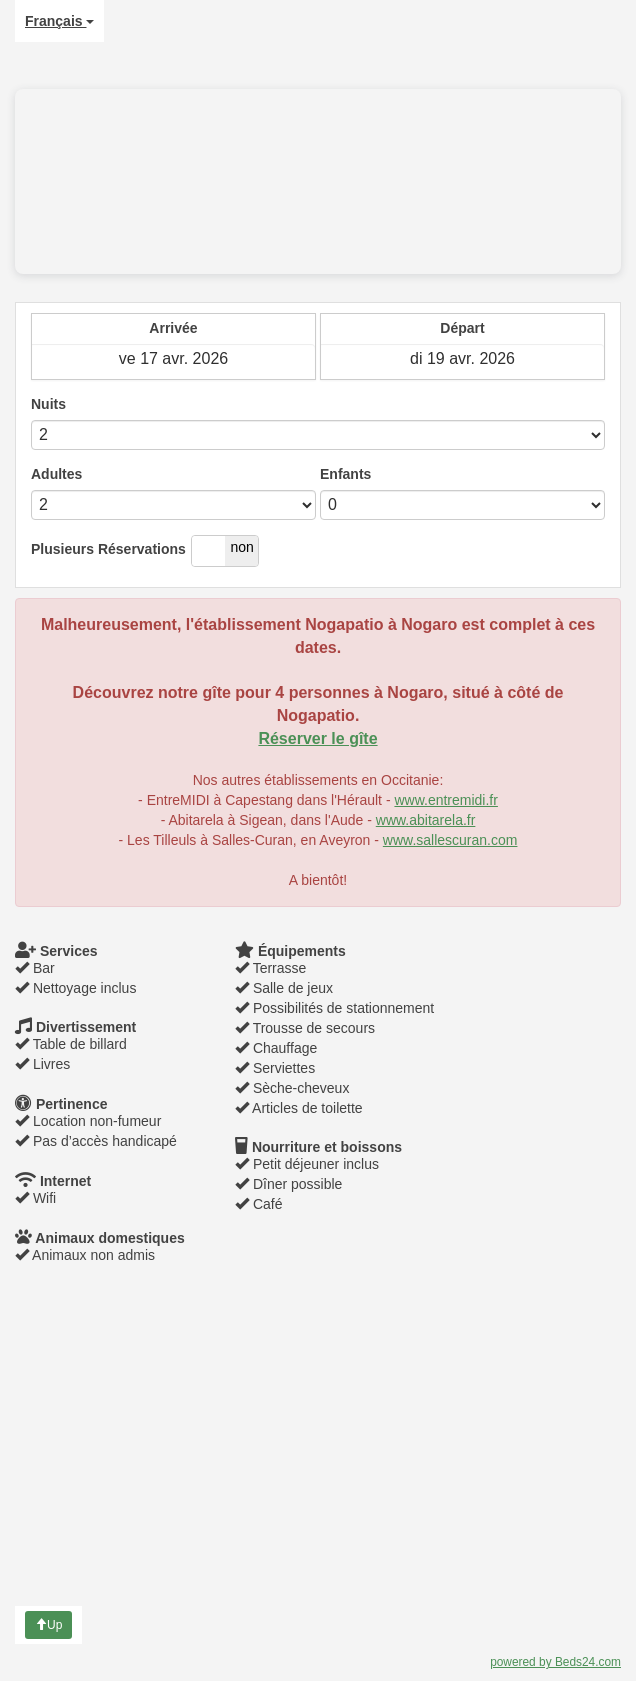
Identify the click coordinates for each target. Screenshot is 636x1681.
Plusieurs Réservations (108, 549)
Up (48, 1625)
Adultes (56, 474)
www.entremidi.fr (445, 800)
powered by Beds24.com (555, 1662)
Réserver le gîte (317, 738)
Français (59, 21)
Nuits (48, 404)
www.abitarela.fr (426, 820)
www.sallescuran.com (450, 840)
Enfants (345, 474)
